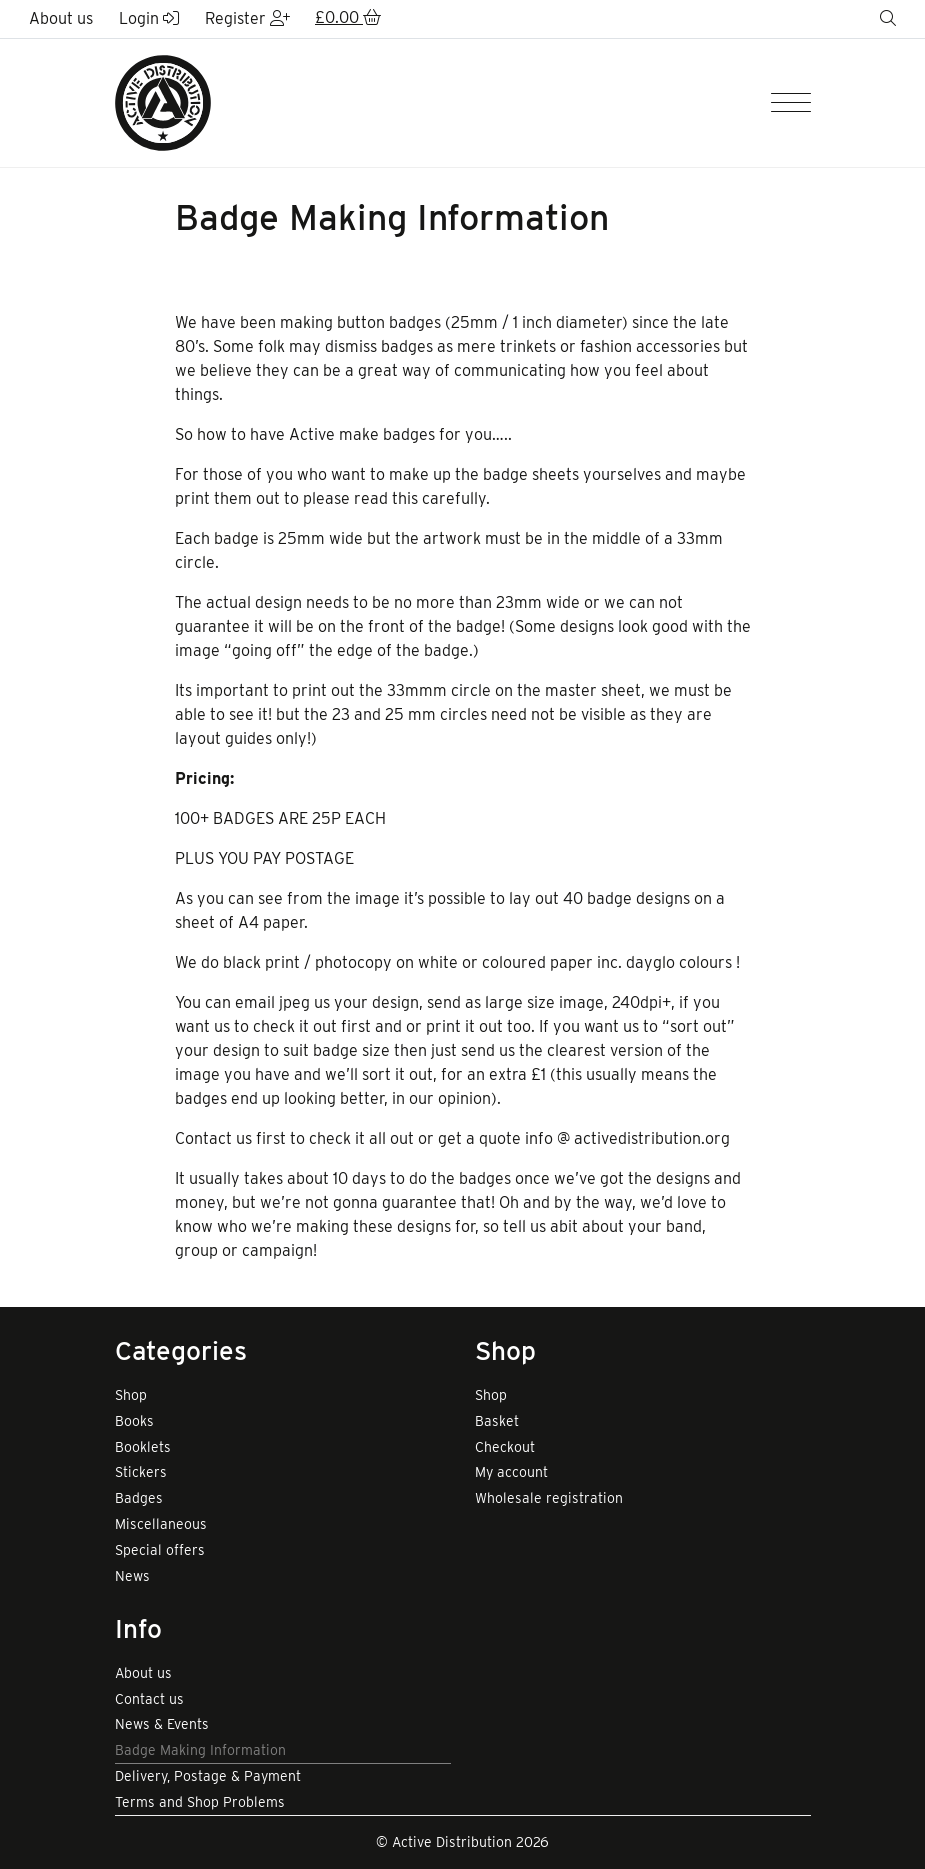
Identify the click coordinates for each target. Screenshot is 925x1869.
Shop (131, 1395)
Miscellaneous (161, 1524)
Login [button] (149, 18)
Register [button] (247, 18)
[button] (348, 19)
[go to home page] (163, 101)
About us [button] (61, 18)
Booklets (143, 1447)
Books (134, 1421)
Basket (497, 1421)
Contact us (149, 1699)
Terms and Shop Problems (200, 1802)
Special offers (160, 1550)
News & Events (162, 1724)
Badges (139, 1498)
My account (511, 1472)
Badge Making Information (200, 1750)
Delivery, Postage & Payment (208, 1776)
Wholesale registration (549, 1498)
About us (143, 1673)
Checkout (505, 1447)
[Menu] (791, 103)
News (132, 1576)
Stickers (141, 1472)
